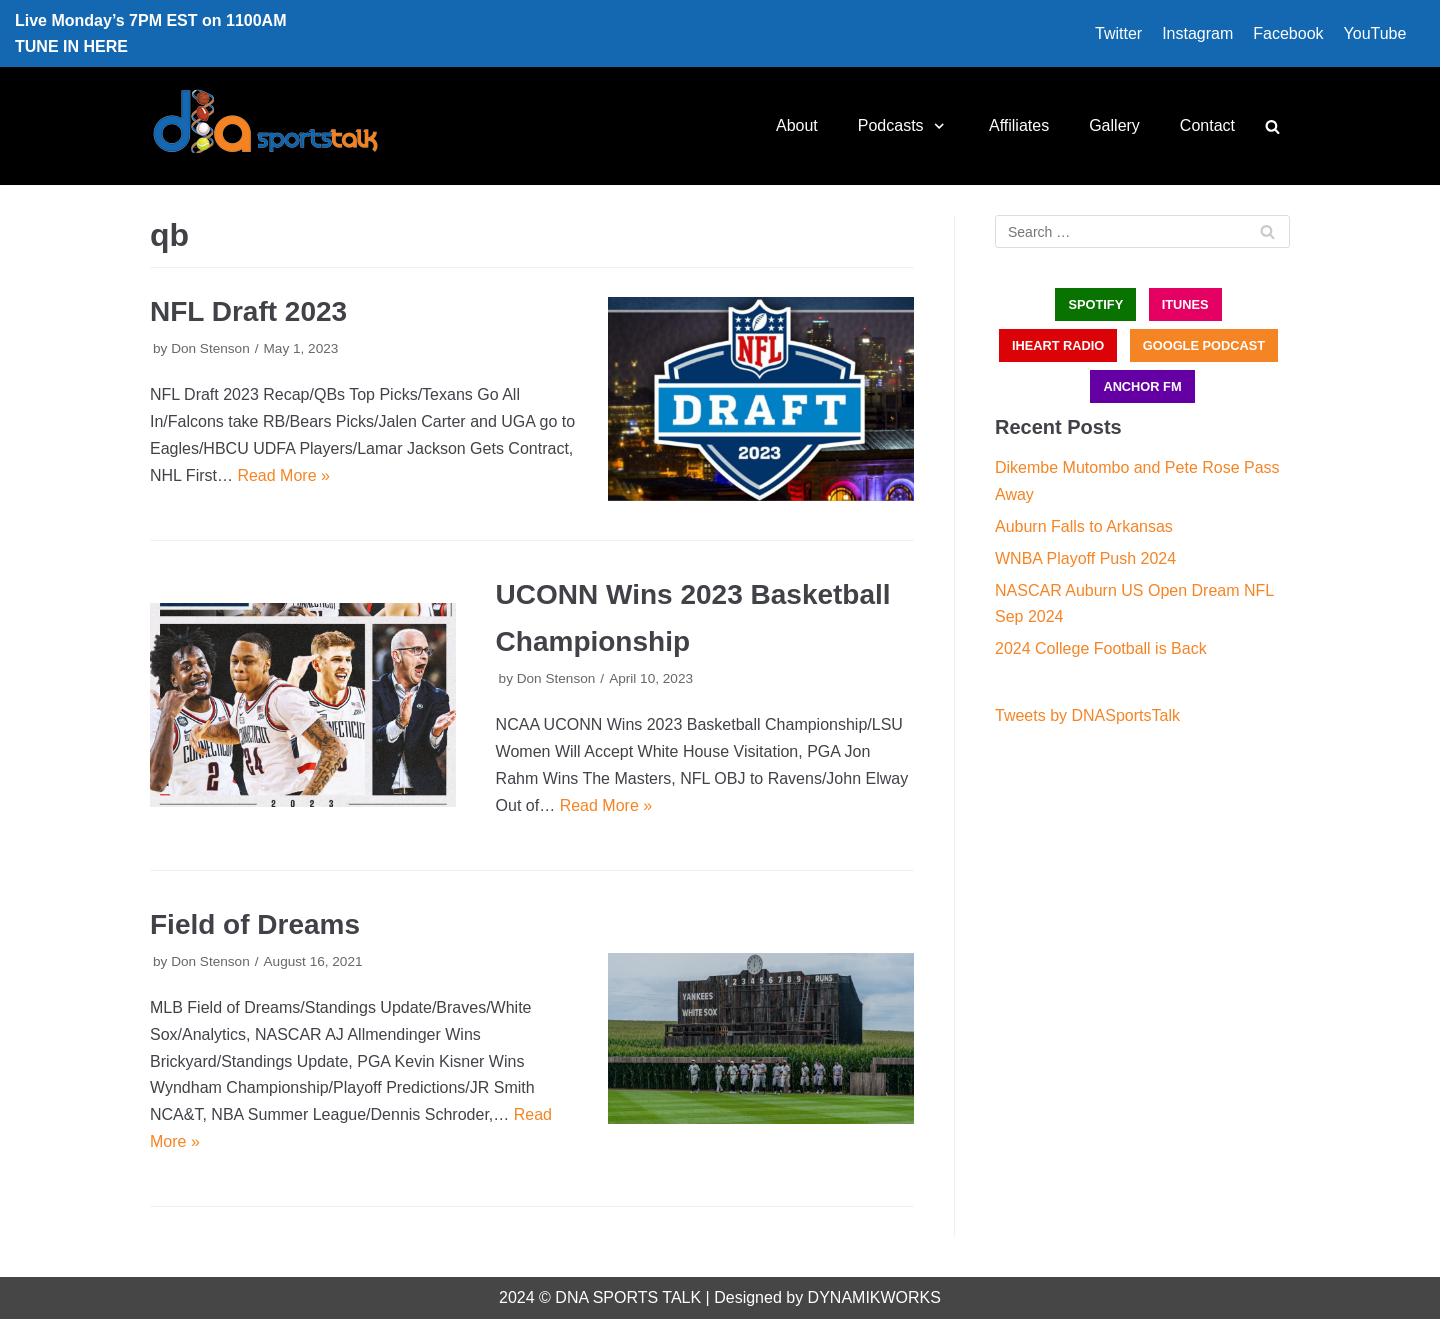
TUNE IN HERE (71, 46)
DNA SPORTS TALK (628, 1297)
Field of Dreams (255, 924)
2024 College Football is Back (1101, 648)
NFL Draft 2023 (248, 311)
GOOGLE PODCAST (1204, 345)
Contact (1207, 125)
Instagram (1197, 33)
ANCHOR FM (1142, 386)
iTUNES (1185, 304)
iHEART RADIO (1058, 345)
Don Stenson (210, 348)
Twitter (1118, 33)
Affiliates (1019, 125)
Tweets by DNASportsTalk (1087, 715)
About (797, 125)
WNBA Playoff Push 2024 (1085, 558)
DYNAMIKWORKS (874, 1297)
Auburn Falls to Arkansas (1084, 526)
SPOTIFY (1095, 304)
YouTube (1375, 33)
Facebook (1288, 33)
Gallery (1114, 125)
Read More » (283, 475)
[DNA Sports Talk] (265, 126)
